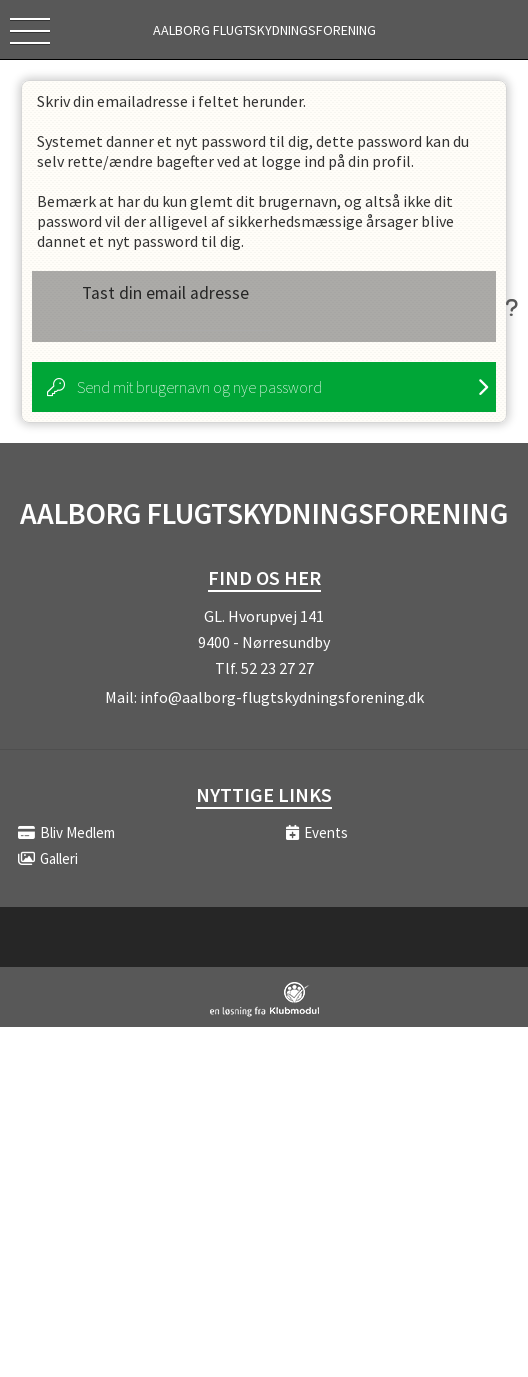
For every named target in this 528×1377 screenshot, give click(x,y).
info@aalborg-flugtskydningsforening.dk (282, 697)
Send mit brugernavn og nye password (199, 387)
